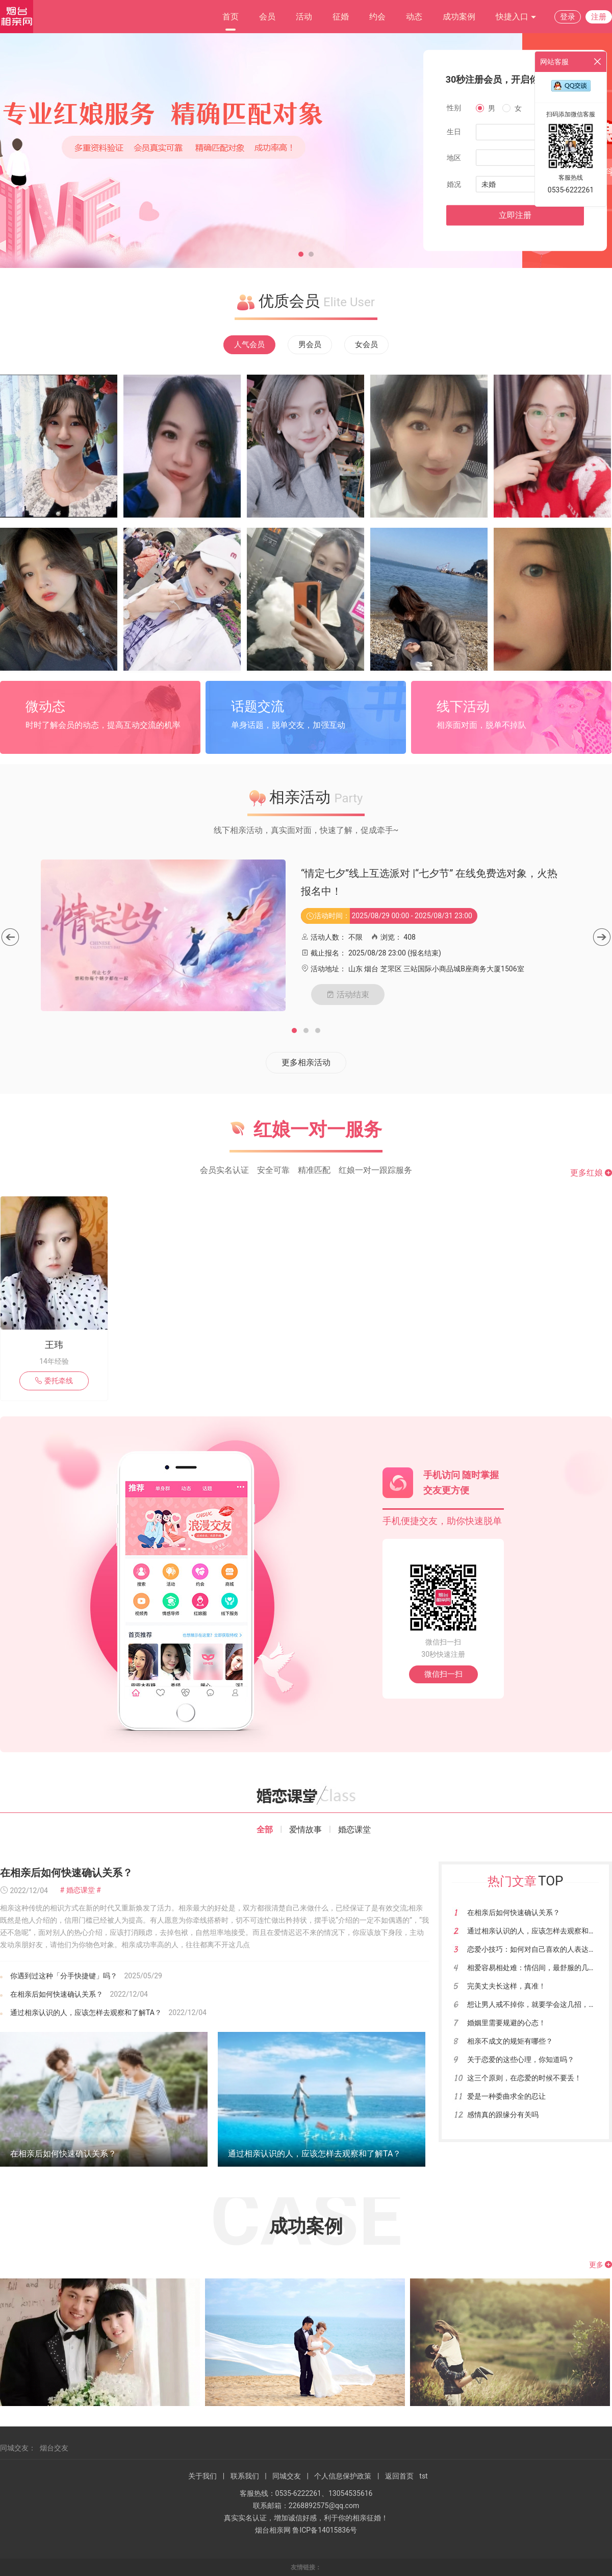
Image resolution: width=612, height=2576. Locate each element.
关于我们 (202, 2476)
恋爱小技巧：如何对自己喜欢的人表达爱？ (535, 1949)
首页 (230, 16)
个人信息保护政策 (342, 2476)
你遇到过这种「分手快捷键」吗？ (63, 1976)
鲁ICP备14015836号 (324, 2530)
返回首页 (399, 2476)
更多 (600, 2265)
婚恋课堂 (354, 1829)
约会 (377, 16)
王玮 (54, 1344)
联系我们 (245, 2476)
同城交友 (286, 2476)
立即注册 (515, 215)
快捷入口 (516, 17)
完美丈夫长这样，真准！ (506, 1986)
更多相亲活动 (306, 1062)
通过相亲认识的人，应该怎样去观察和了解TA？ (86, 2012)
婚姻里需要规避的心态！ (506, 2023)
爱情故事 (305, 1829)
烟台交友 (54, 2448)
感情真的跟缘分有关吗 (503, 2115)
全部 (265, 1829)
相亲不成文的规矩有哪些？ (510, 2041)
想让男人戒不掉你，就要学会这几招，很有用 (538, 2004)
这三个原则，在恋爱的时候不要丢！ (524, 2078)
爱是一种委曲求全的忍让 (506, 2096)
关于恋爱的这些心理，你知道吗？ (520, 2059)
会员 (267, 16)
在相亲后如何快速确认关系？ (66, 1873)
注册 (598, 16)
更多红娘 (591, 1173)
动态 (414, 16)
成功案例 (459, 16)
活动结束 (347, 994)
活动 (304, 16)
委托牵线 (53, 1381)
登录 (567, 16)
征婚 (341, 16)
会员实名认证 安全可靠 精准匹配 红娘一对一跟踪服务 (306, 1170)
